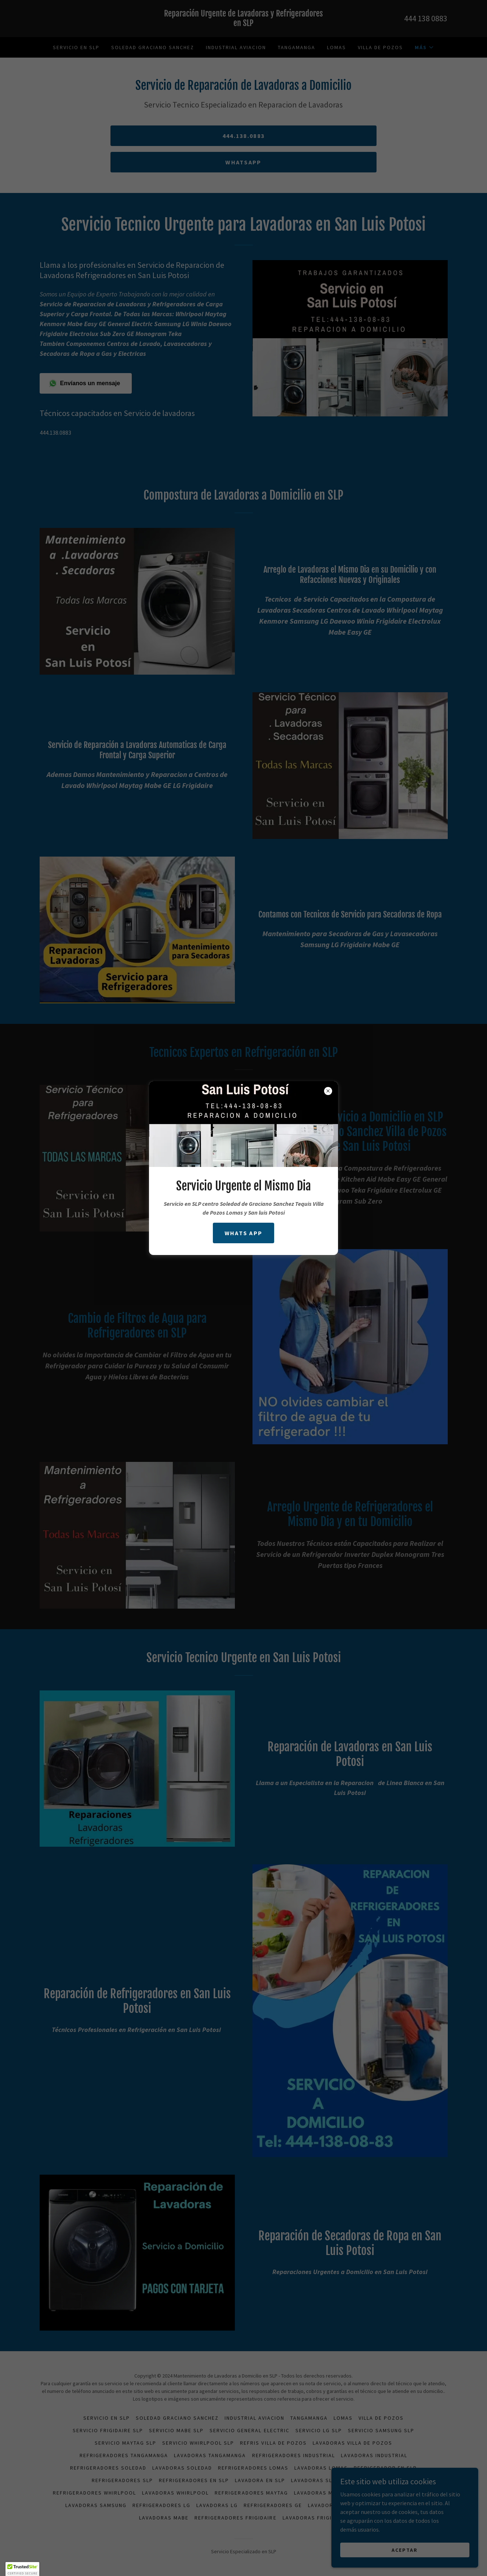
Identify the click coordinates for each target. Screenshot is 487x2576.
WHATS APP (244, 1233)
